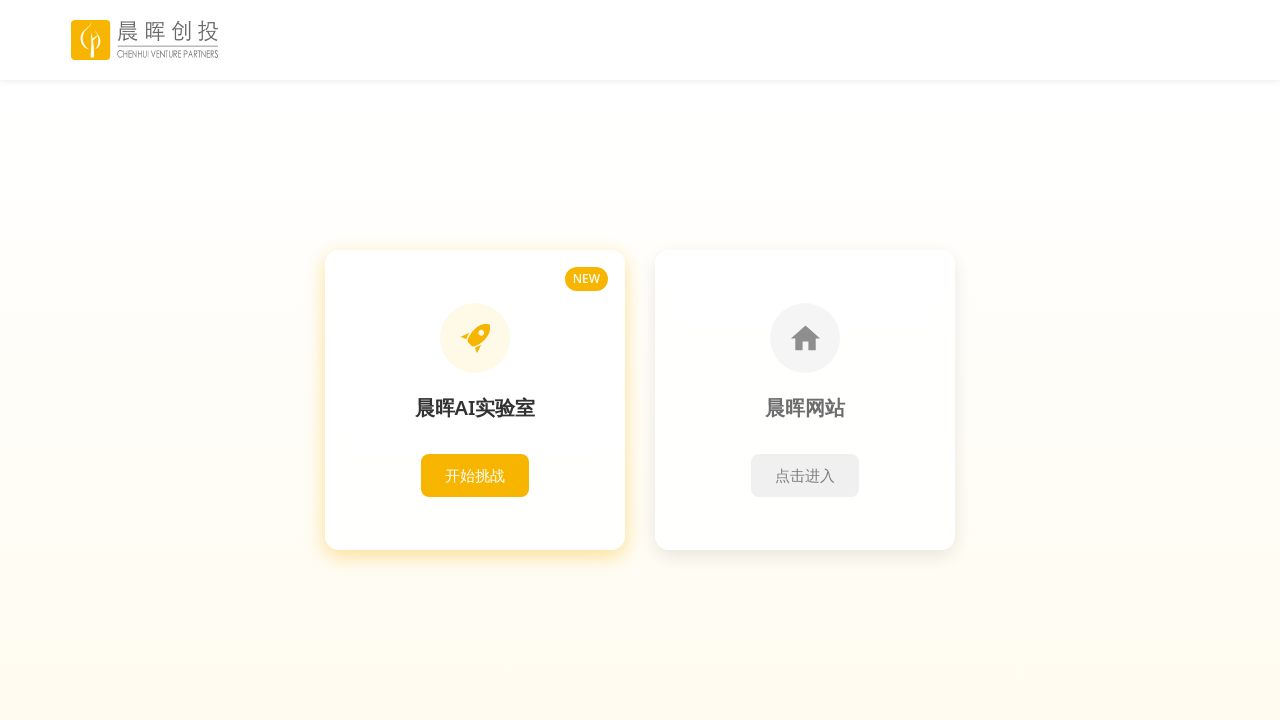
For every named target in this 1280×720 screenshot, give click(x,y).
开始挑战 (475, 475)
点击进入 (805, 475)
